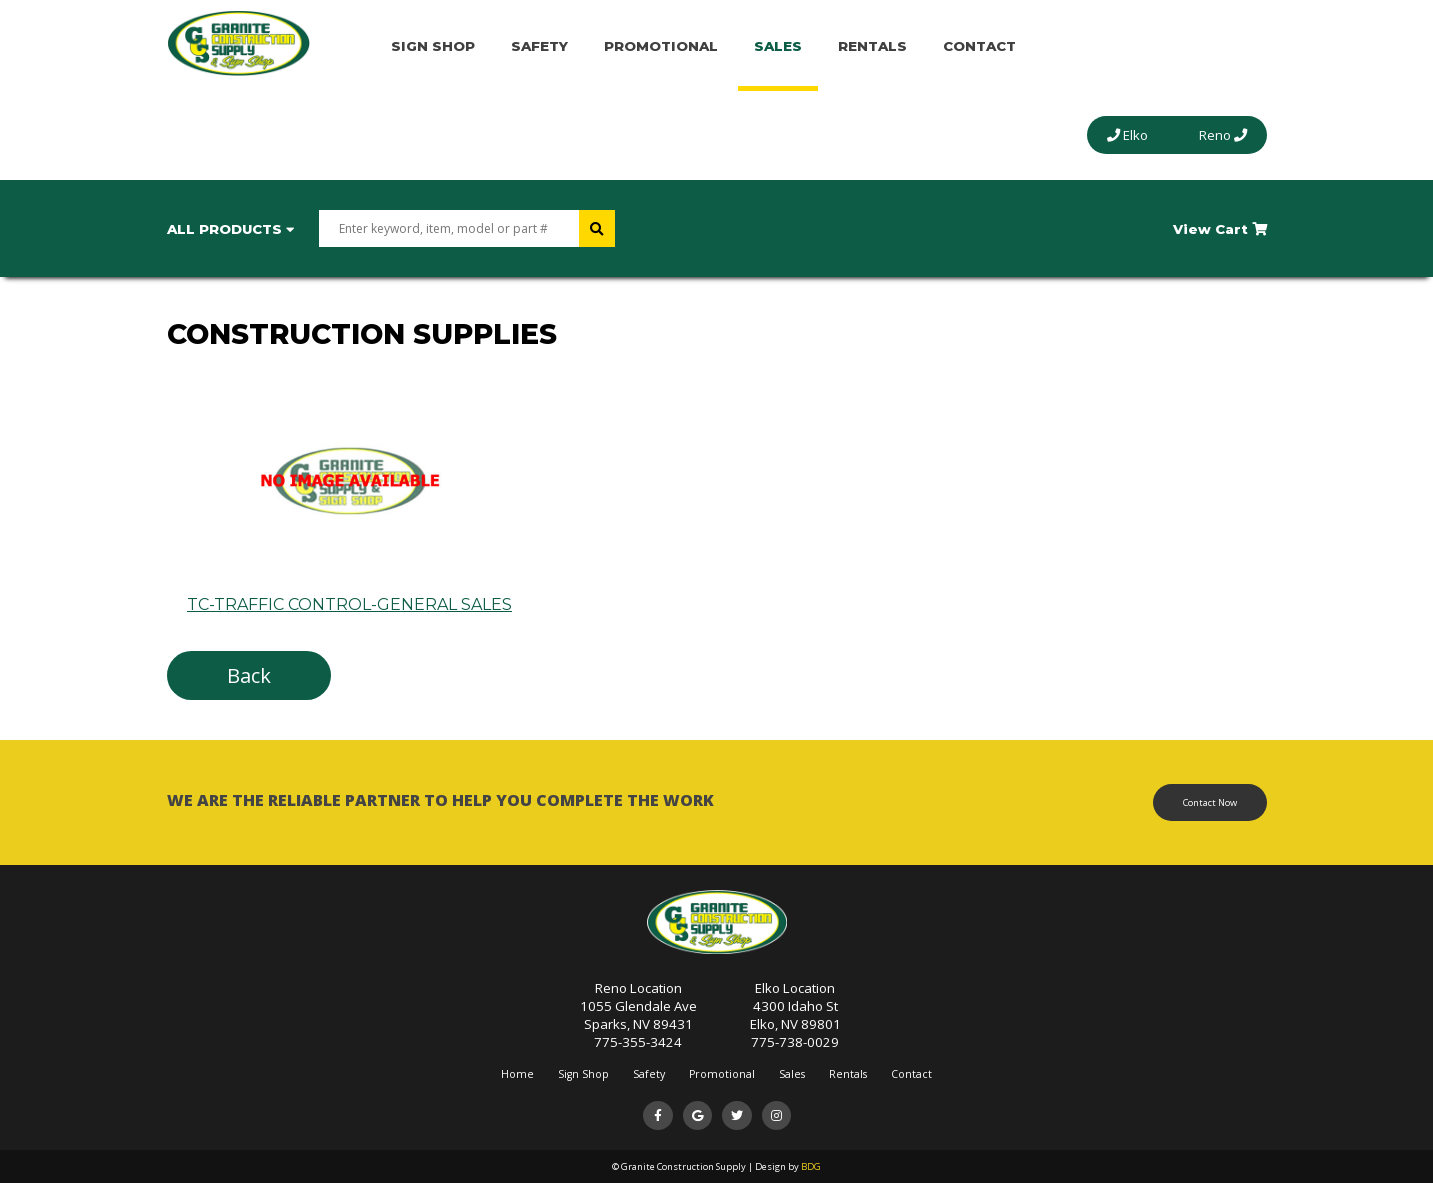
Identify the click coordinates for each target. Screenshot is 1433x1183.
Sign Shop (433, 46)
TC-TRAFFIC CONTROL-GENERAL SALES (349, 595)
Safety (539, 46)
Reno (1223, 135)
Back (249, 675)
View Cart (1220, 229)
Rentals (872, 46)
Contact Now (1210, 802)
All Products (230, 229)
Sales (778, 46)
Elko (1127, 135)
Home (517, 1074)
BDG (811, 1166)
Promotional (661, 46)
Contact (979, 46)
